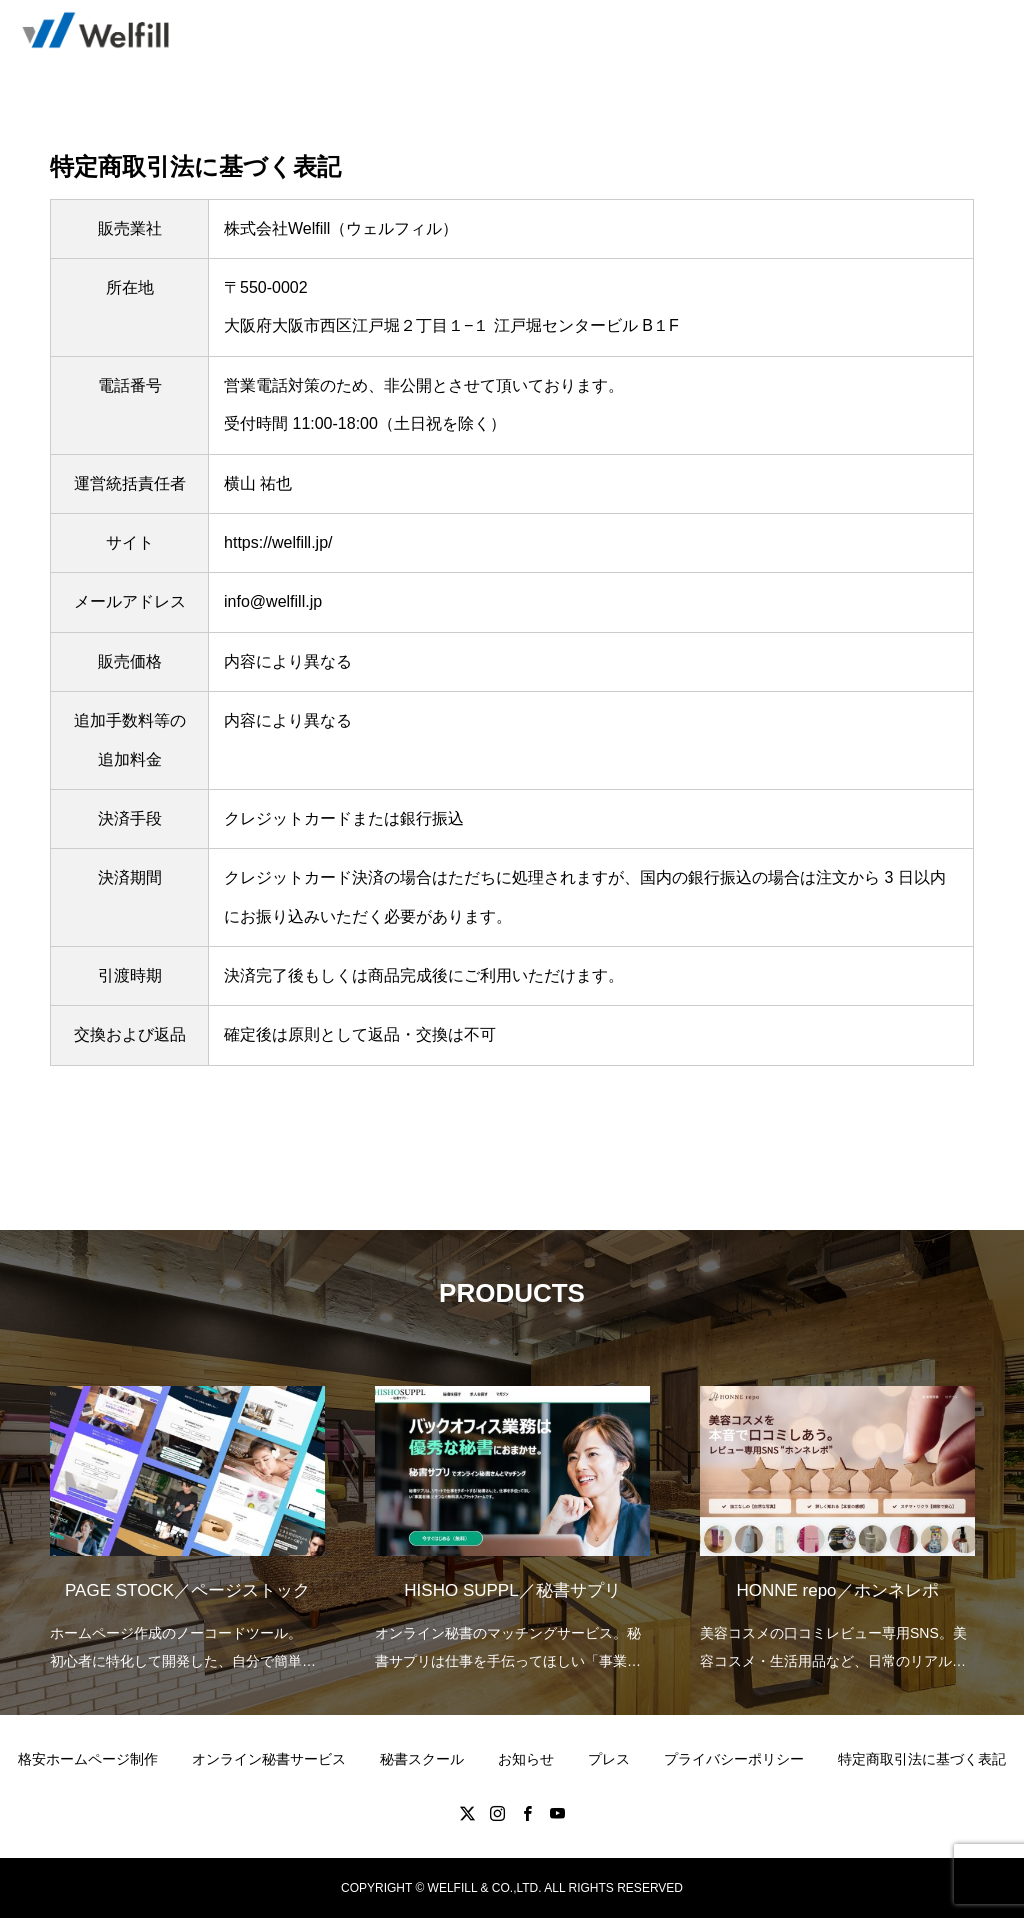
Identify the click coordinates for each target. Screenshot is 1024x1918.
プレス (609, 1759)
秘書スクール (422, 1759)
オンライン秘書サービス (269, 1759)
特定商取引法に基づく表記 (922, 1759)
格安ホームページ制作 (88, 1759)
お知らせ (526, 1759)
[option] (187, 1515)
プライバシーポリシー (734, 1759)
